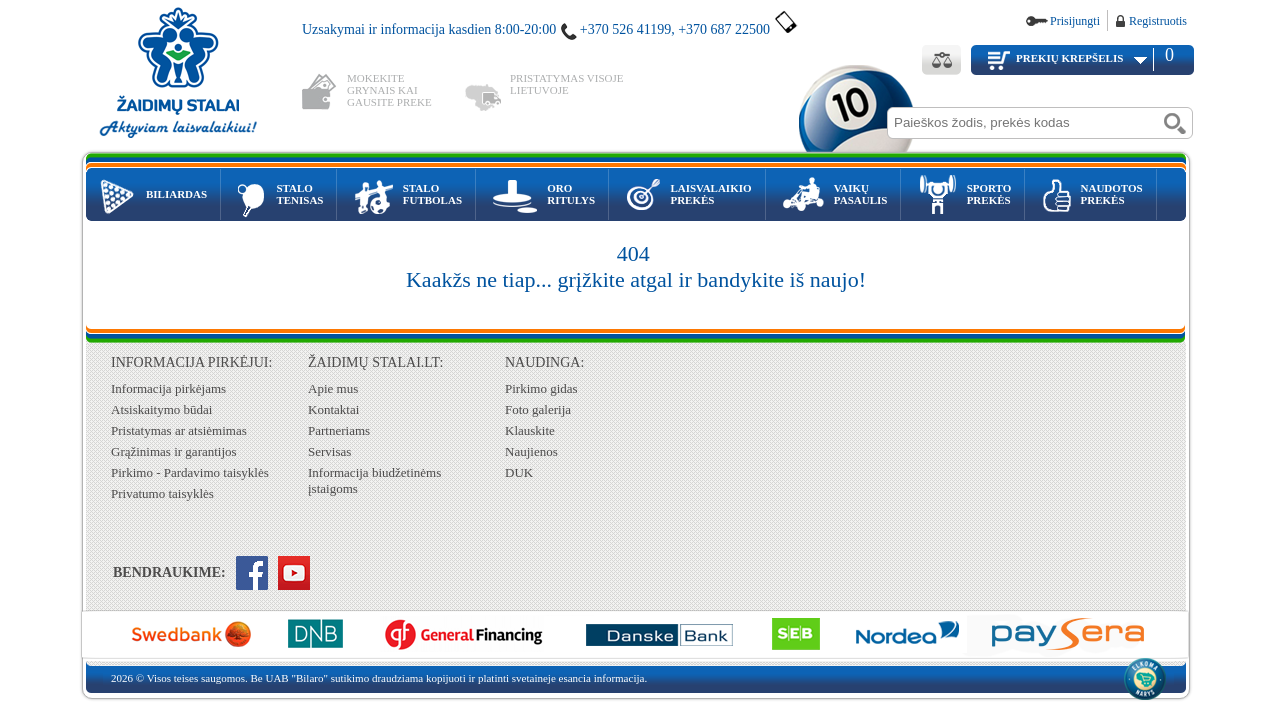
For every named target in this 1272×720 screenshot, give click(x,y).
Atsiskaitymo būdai (161, 409)
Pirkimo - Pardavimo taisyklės (190, 472)
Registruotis (1158, 21)
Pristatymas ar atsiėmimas (179, 430)
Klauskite (530, 430)
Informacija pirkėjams (168, 388)
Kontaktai (333, 409)
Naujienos (531, 451)
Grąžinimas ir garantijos (174, 451)
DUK (519, 472)
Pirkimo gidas (541, 388)
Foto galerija (538, 409)
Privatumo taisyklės (162, 493)
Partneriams (339, 430)
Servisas (329, 451)
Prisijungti (1075, 21)
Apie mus (333, 388)
